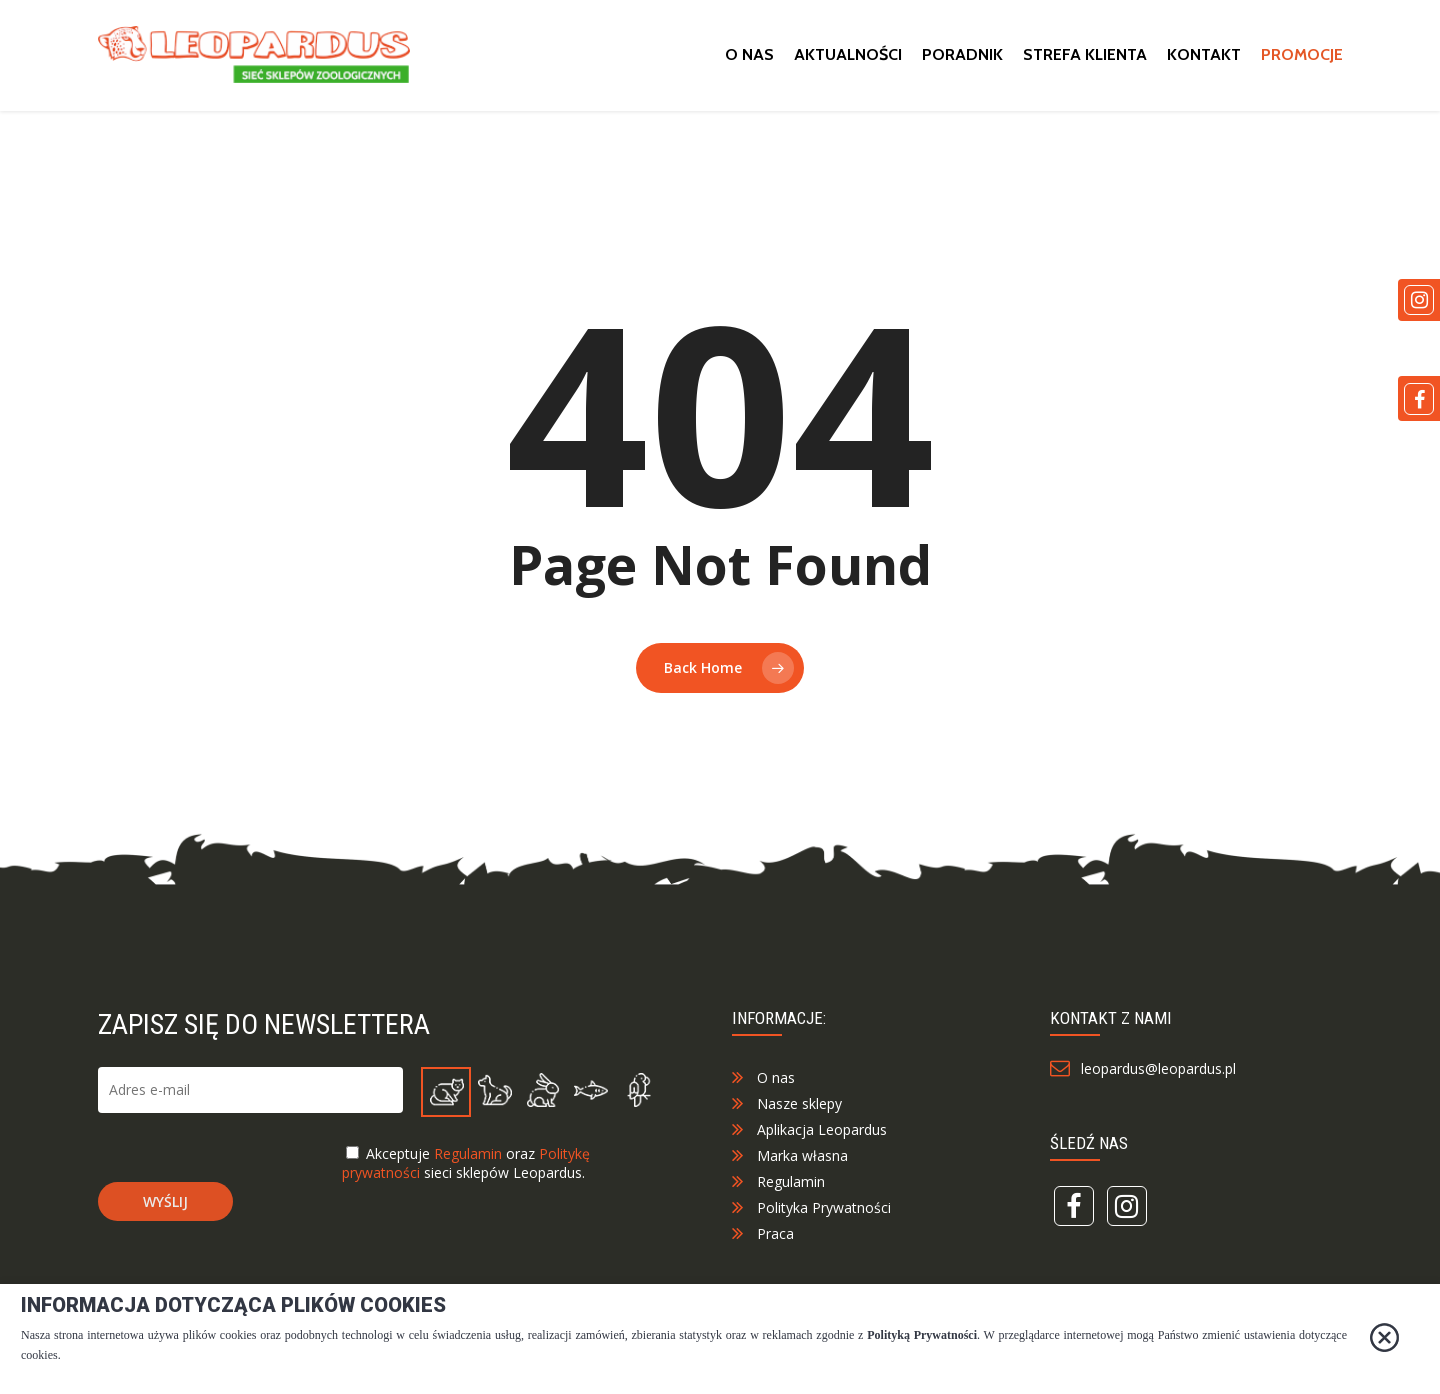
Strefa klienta (1085, 60)
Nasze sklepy (799, 1150)
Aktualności (848, 60)
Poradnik (962, 60)
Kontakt (1204, 60)
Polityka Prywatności (824, 1254)
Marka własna (802, 1202)
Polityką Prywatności (922, 1335)
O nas (749, 60)
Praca (775, 1280)
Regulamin (468, 1200)
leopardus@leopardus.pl (1154, 1115)
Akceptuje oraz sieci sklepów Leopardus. (466, 1210)
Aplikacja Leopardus (822, 1176)
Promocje (1302, 60)
